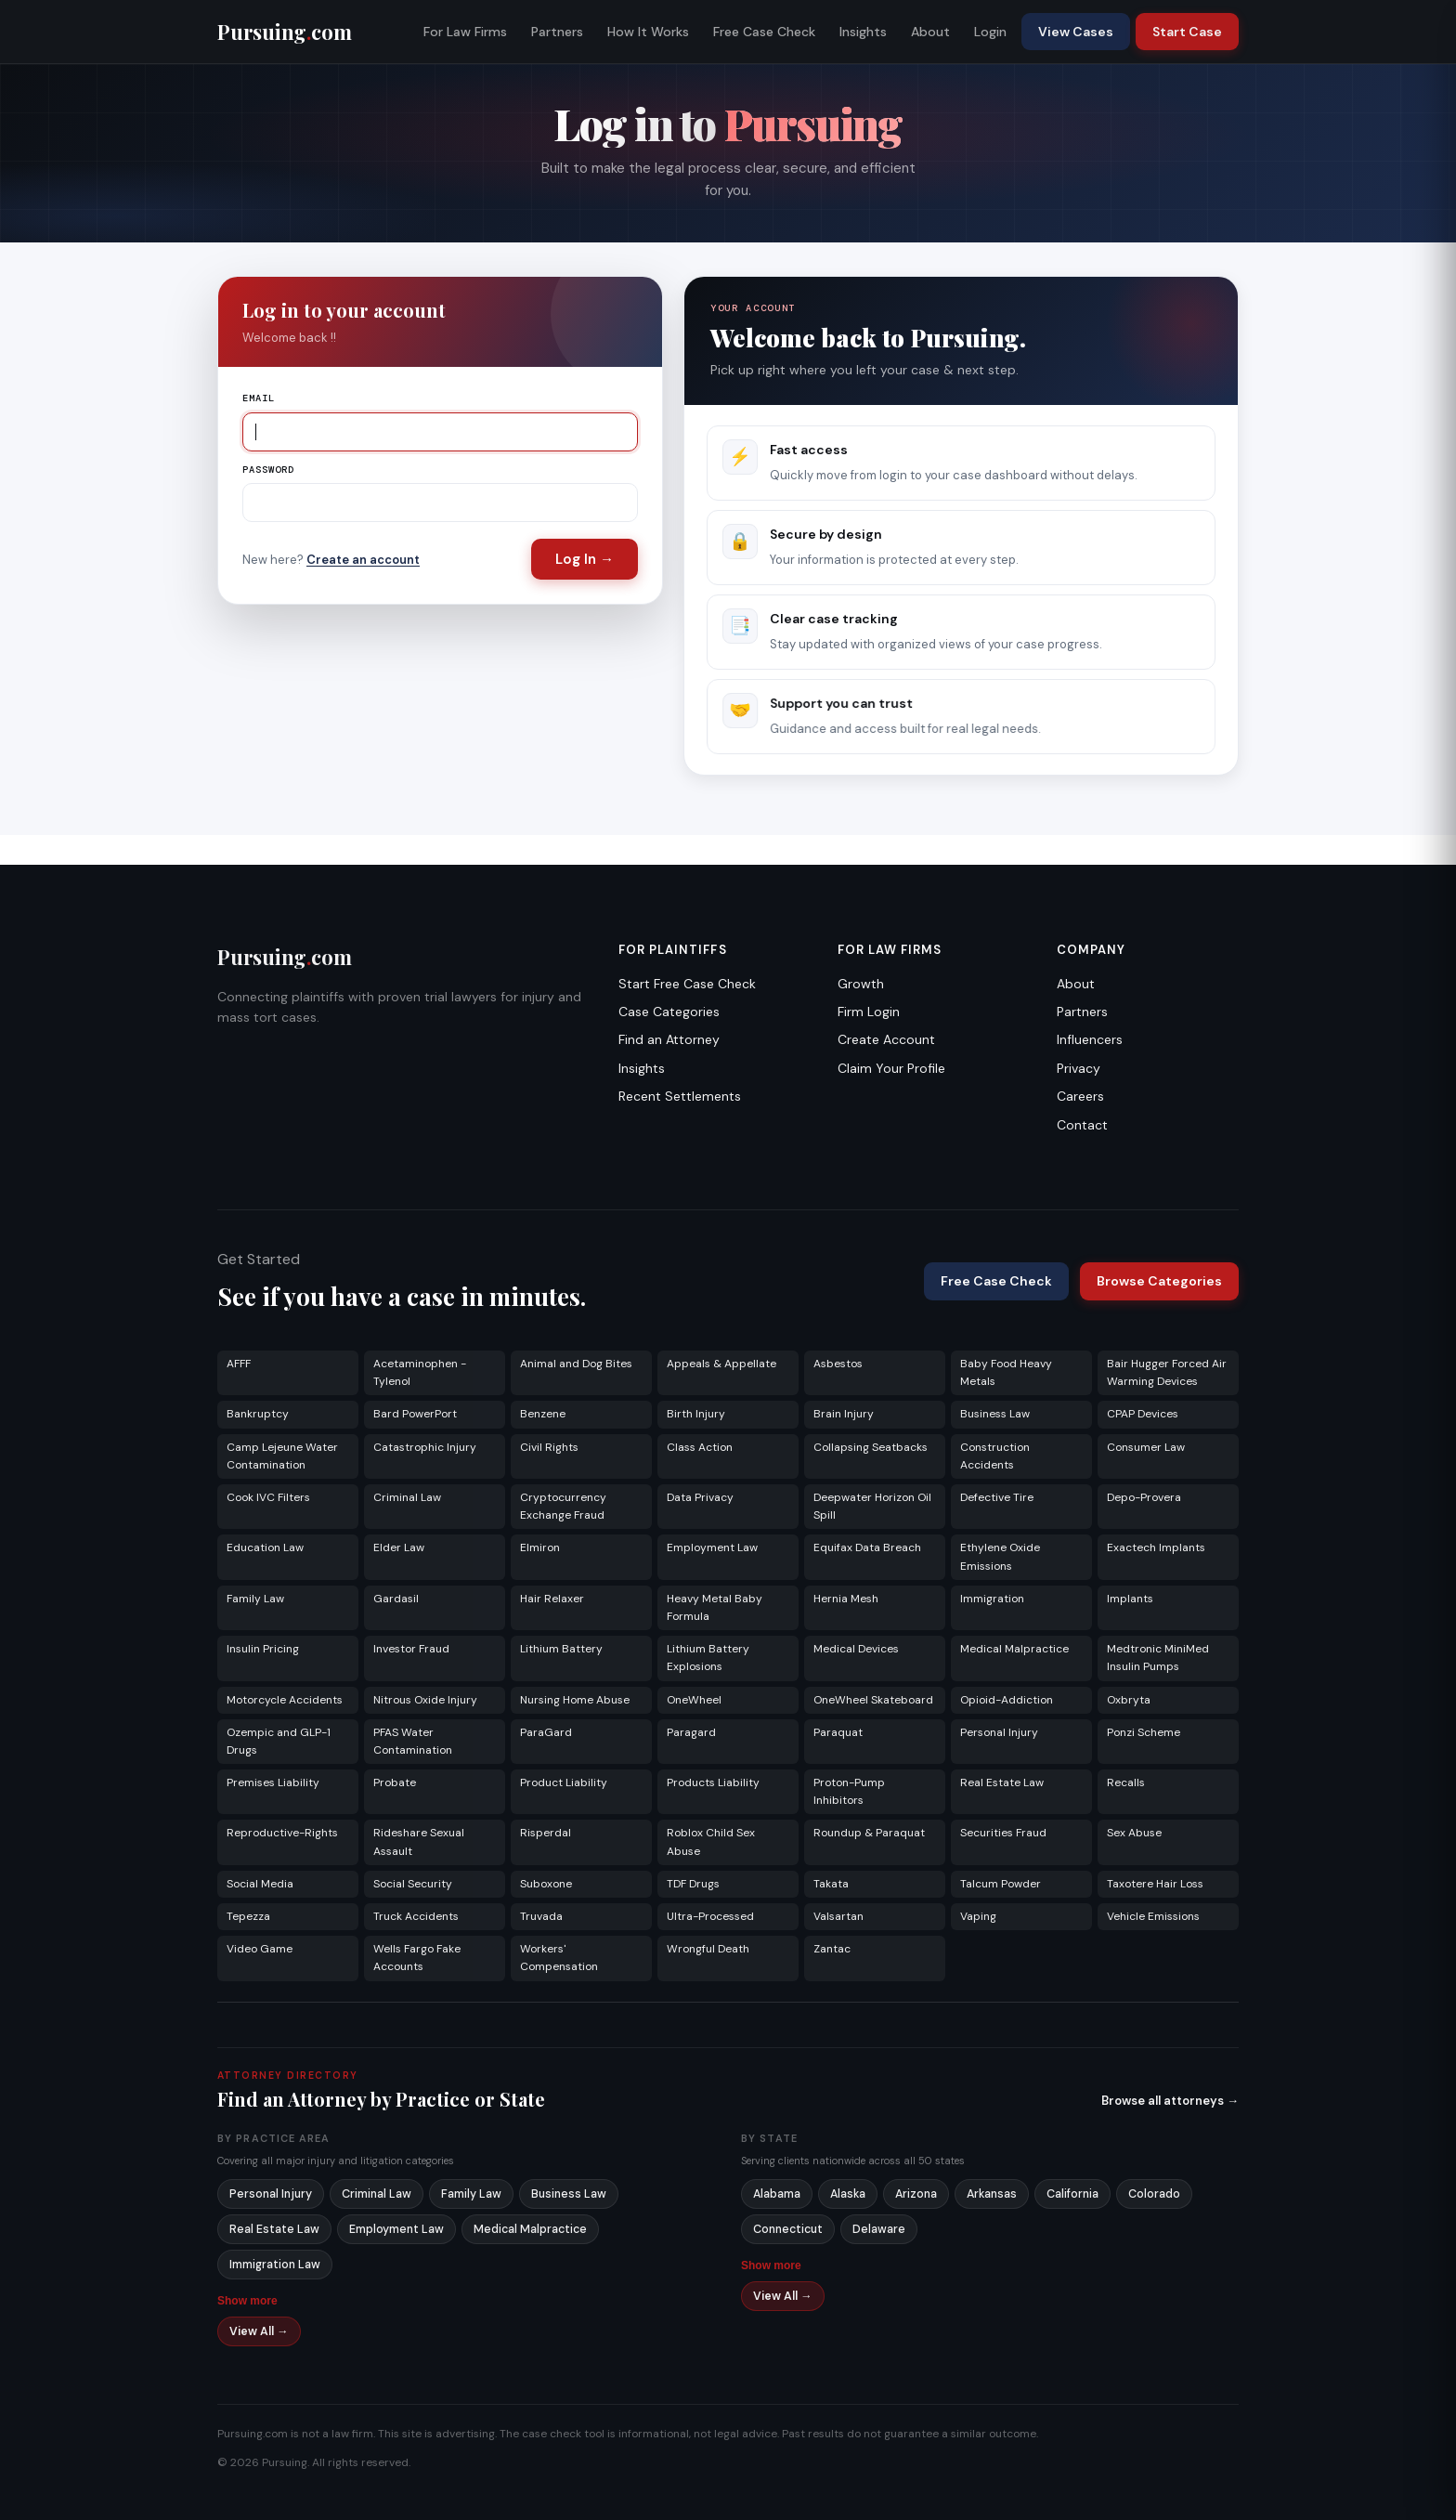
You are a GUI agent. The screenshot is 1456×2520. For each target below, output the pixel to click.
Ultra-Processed (710, 1916)
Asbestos (838, 1363)
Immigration (992, 1598)
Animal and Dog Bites (576, 1363)
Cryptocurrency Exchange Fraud (563, 1506)
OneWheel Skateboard (873, 1699)
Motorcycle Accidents (285, 1699)
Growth (861, 983)
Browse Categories (1159, 1281)
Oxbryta (1128, 1699)
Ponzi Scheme (1143, 1732)
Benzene (543, 1413)
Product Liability (563, 1782)
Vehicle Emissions (1153, 1916)
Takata (831, 1883)
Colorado (1154, 2194)
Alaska (847, 2194)
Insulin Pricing (263, 1648)
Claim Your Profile (891, 1068)
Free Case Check (764, 31)
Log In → (584, 559)
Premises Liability (273, 1782)
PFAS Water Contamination (412, 1741)
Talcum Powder (1000, 1883)
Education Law (265, 1547)
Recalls (1126, 1782)
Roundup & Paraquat (869, 1832)
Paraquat (838, 1732)
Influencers (1090, 1039)
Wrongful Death (708, 1948)
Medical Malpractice (1014, 1648)
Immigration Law (274, 2264)
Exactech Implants (1156, 1547)
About (930, 31)
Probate (394, 1782)
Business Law (995, 1413)
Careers (1080, 1096)
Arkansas (992, 2194)
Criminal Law (407, 1497)
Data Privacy (700, 1497)
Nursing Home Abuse (575, 1699)
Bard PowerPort (415, 1413)
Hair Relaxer (552, 1598)
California (1072, 2194)
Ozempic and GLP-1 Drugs (279, 1741)
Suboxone (546, 1883)
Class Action (700, 1447)
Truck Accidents (416, 1916)
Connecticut (788, 2229)
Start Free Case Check (687, 983)
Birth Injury (696, 1413)
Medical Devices (856, 1648)
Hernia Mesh (845, 1598)
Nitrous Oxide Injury (425, 1699)
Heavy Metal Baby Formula (714, 1607)
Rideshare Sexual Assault (418, 1841)
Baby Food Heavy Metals (1006, 1372)
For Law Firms (465, 31)
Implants (1130, 1598)
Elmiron (540, 1547)
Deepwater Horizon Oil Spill (872, 1506)
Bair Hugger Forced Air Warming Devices (1167, 1372)
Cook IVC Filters (268, 1497)
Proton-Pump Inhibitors (849, 1791)
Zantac (832, 1948)
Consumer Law (1146, 1447)
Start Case (1187, 31)
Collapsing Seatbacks (870, 1447)
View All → (259, 2331)
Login (990, 31)
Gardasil (396, 1598)
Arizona (916, 2194)
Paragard (691, 1732)
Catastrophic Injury (424, 1447)
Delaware (878, 2229)
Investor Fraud (411, 1648)
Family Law (255, 1598)
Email (258, 398)
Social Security (412, 1883)
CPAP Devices (1142, 1413)
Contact (1082, 1124)
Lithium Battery (561, 1648)
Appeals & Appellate (721, 1363)
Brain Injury (843, 1413)
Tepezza (248, 1916)
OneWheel (694, 1699)
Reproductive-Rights (282, 1832)
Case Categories (669, 1011)
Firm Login (869, 1011)
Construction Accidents (995, 1456)
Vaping (978, 1916)
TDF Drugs (693, 1883)
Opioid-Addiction (1006, 1699)
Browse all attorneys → (1170, 2101)
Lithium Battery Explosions (708, 1657)
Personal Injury (999, 1732)
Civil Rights (549, 1447)
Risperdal (545, 1832)
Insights (863, 31)
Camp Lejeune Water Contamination (282, 1456)
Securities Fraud (1003, 1832)
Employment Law (712, 1547)
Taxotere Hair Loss (1155, 1883)
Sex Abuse (1134, 1832)
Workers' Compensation (559, 1957)
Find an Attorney (669, 1039)
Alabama (776, 2194)
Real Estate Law (1002, 1782)
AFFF (239, 1363)
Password (268, 470)
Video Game (259, 1948)
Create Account (886, 1039)
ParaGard (546, 1732)
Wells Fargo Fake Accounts (417, 1957)
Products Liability (713, 1782)
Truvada (541, 1916)
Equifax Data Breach (867, 1547)
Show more (247, 2300)
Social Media (260, 1883)
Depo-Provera (1144, 1497)
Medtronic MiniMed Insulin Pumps (1158, 1657)
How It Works (648, 31)
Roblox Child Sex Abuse (711, 1841)
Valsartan (838, 1916)
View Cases (1075, 31)
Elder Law (398, 1547)
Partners (557, 31)
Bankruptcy (258, 1413)
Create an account (363, 560)
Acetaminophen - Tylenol (419, 1372)
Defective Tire (997, 1497)
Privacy (1078, 1068)
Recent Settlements (679, 1096)
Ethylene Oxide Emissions (1000, 1556)
